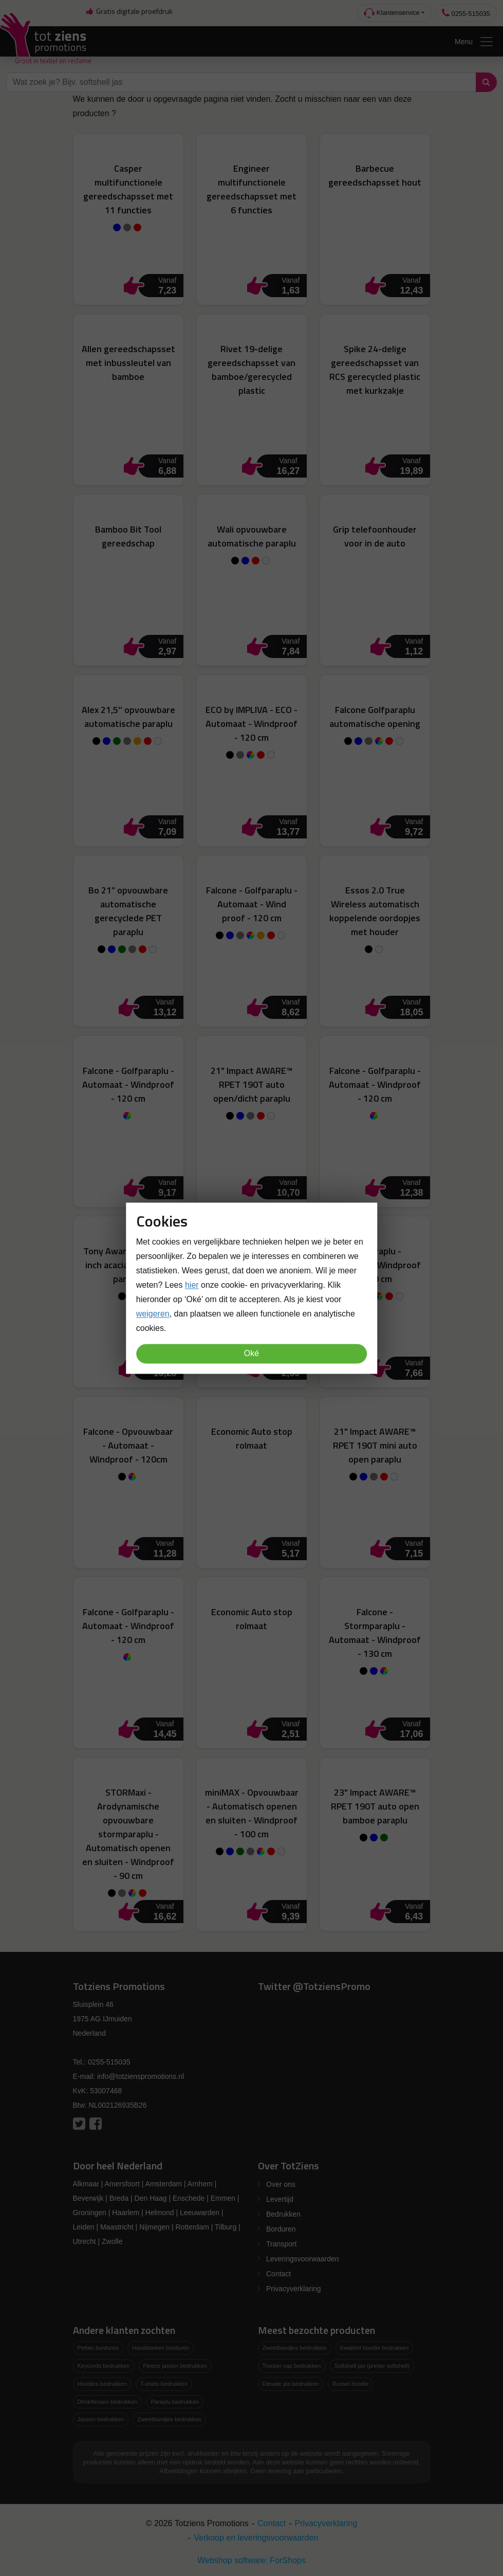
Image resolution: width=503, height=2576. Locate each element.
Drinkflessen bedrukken (108, 2402)
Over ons (280, 2184)
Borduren (281, 2229)
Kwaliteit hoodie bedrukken (374, 2348)
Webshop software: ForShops (251, 2560)
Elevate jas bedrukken (291, 2384)
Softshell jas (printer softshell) (372, 2366)
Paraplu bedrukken (175, 2402)
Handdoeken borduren (160, 2348)
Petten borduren (98, 2348)
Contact (278, 2274)
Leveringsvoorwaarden (302, 2259)
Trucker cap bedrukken (292, 2366)
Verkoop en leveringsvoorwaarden (256, 2537)
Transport (281, 2244)
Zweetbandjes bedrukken (169, 2419)
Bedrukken (283, 2214)
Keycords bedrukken (104, 2366)
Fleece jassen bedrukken (175, 2366)
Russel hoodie (350, 2384)
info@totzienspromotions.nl (140, 2076)
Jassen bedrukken (101, 2419)
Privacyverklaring (293, 2289)
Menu (474, 41)
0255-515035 (466, 13)
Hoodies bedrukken (102, 2384)
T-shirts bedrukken (164, 2384)
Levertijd (279, 2199)
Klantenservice (392, 13)
